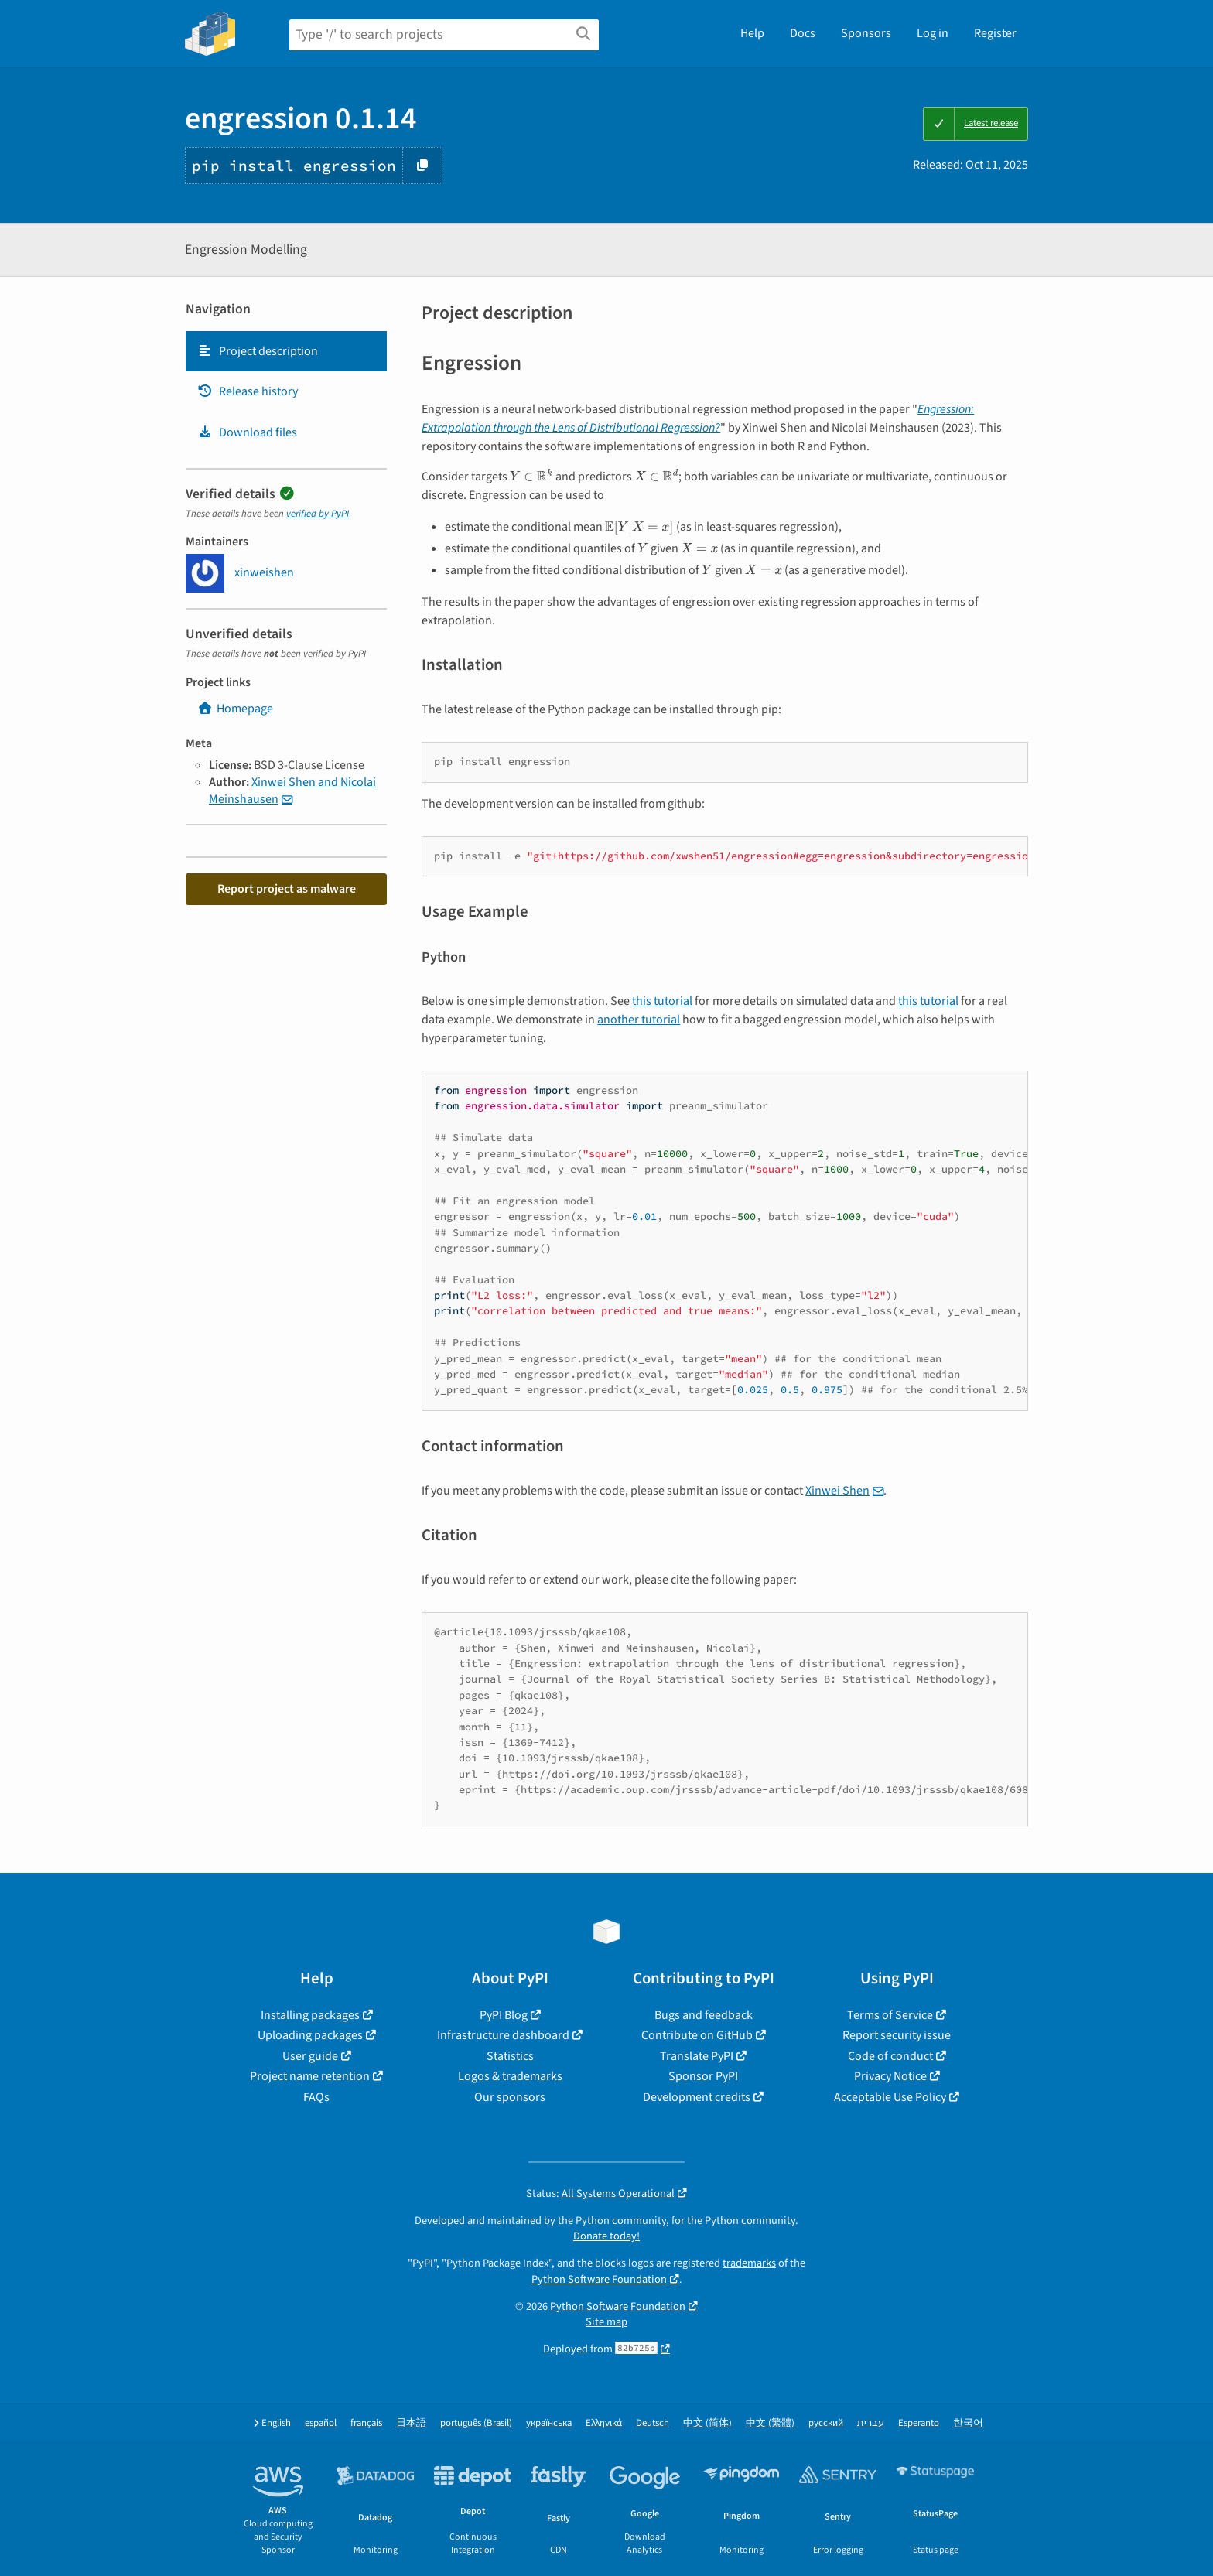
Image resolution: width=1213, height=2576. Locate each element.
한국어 (968, 2423)
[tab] (286, 351)
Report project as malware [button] (286, 888)
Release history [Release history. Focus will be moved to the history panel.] (247, 391)
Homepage (235, 708)
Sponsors (866, 33)
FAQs (316, 2097)
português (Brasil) (476, 2423)
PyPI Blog (504, 2015)
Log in (932, 33)
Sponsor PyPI (703, 2076)
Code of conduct (890, 2056)
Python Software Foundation (599, 2279)
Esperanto (918, 2423)
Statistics (510, 2056)
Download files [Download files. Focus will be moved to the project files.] (247, 432)
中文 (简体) (707, 2423)
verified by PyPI (317, 514)
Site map (606, 2322)
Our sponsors (509, 2097)
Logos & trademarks (510, 2076)
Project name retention (310, 2076)
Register (995, 33)
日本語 (411, 2423)
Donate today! (606, 2236)
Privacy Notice (890, 2076)
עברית (870, 2423)
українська (549, 2423)
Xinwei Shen (837, 1490)
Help (752, 33)
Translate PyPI (696, 2056)
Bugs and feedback (703, 2015)
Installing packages (310, 2015)
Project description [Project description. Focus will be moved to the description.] (257, 351)
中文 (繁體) (770, 2423)
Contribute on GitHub (697, 2035)
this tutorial (662, 1001)
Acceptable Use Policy (890, 2097)
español (321, 2423)
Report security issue (896, 2035)
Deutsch (652, 2423)
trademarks (749, 2263)
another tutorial (638, 1019)
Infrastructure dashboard (503, 2035)
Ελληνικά (604, 2423)
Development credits (696, 2097)
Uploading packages (310, 2035)
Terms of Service (890, 2015)
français (366, 2423)
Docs (802, 33)
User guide (310, 2056)
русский (825, 2423)
